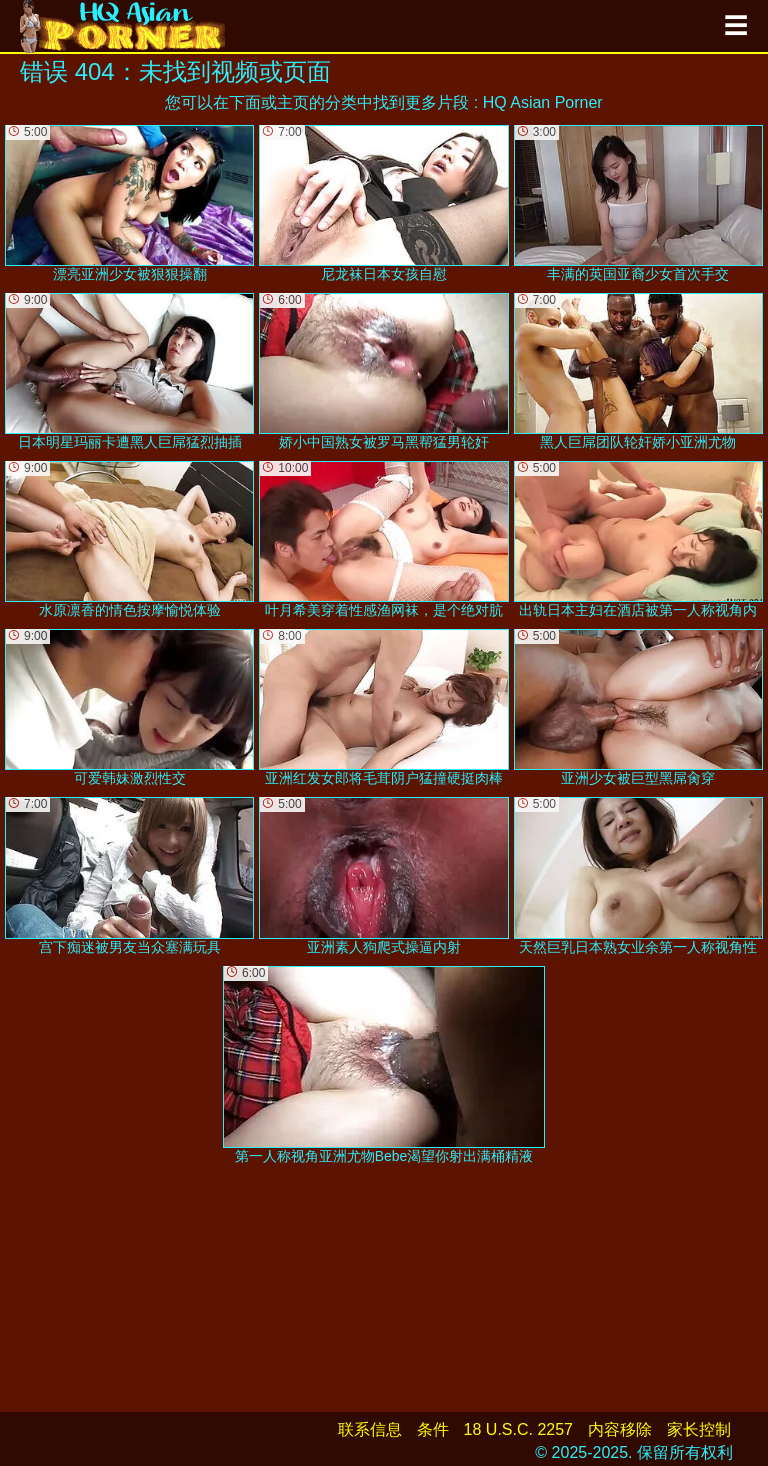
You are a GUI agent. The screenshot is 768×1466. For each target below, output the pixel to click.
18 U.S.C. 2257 (518, 1429)
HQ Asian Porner (543, 102)
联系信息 (370, 1429)
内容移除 (620, 1429)
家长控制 (699, 1429)
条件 (433, 1429)
